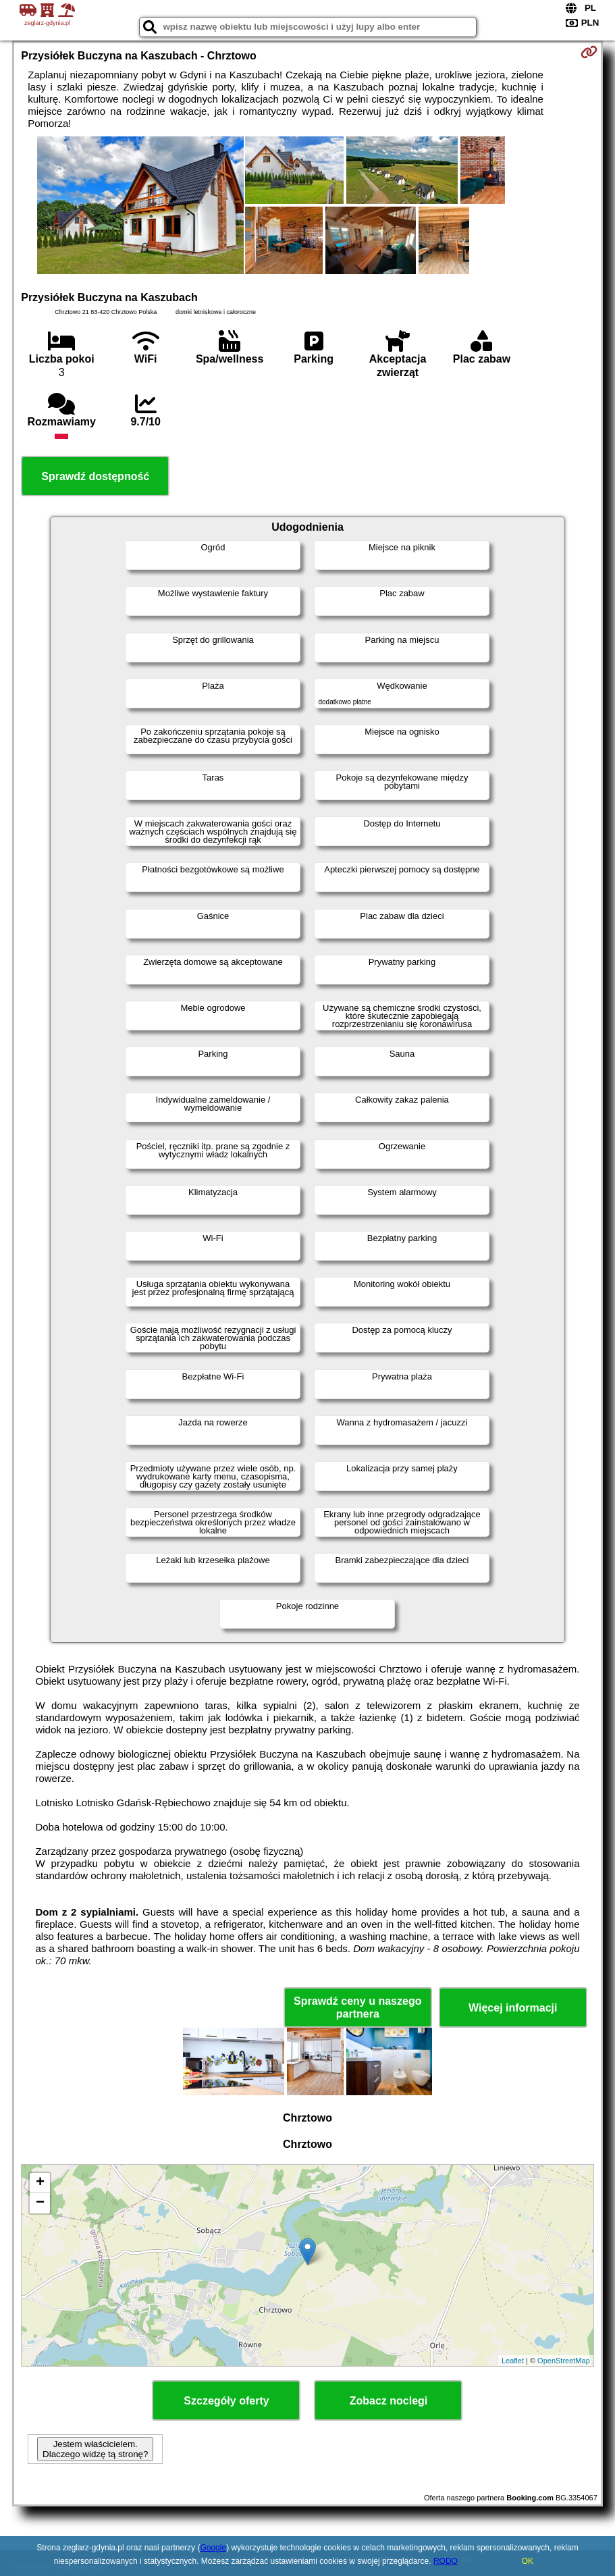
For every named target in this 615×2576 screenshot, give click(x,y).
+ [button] (40, 2183)
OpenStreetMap (563, 2361)
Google (213, 2547)
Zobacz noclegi (389, 2401)
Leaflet (513, 2361)
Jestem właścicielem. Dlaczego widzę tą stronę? (95, 2449)
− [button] (40, 2203)
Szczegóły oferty (226, 2401)
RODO (445, 2561)
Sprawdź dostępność (95, 476)
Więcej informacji (513, 2008)
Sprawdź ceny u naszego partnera (357, 2007)
